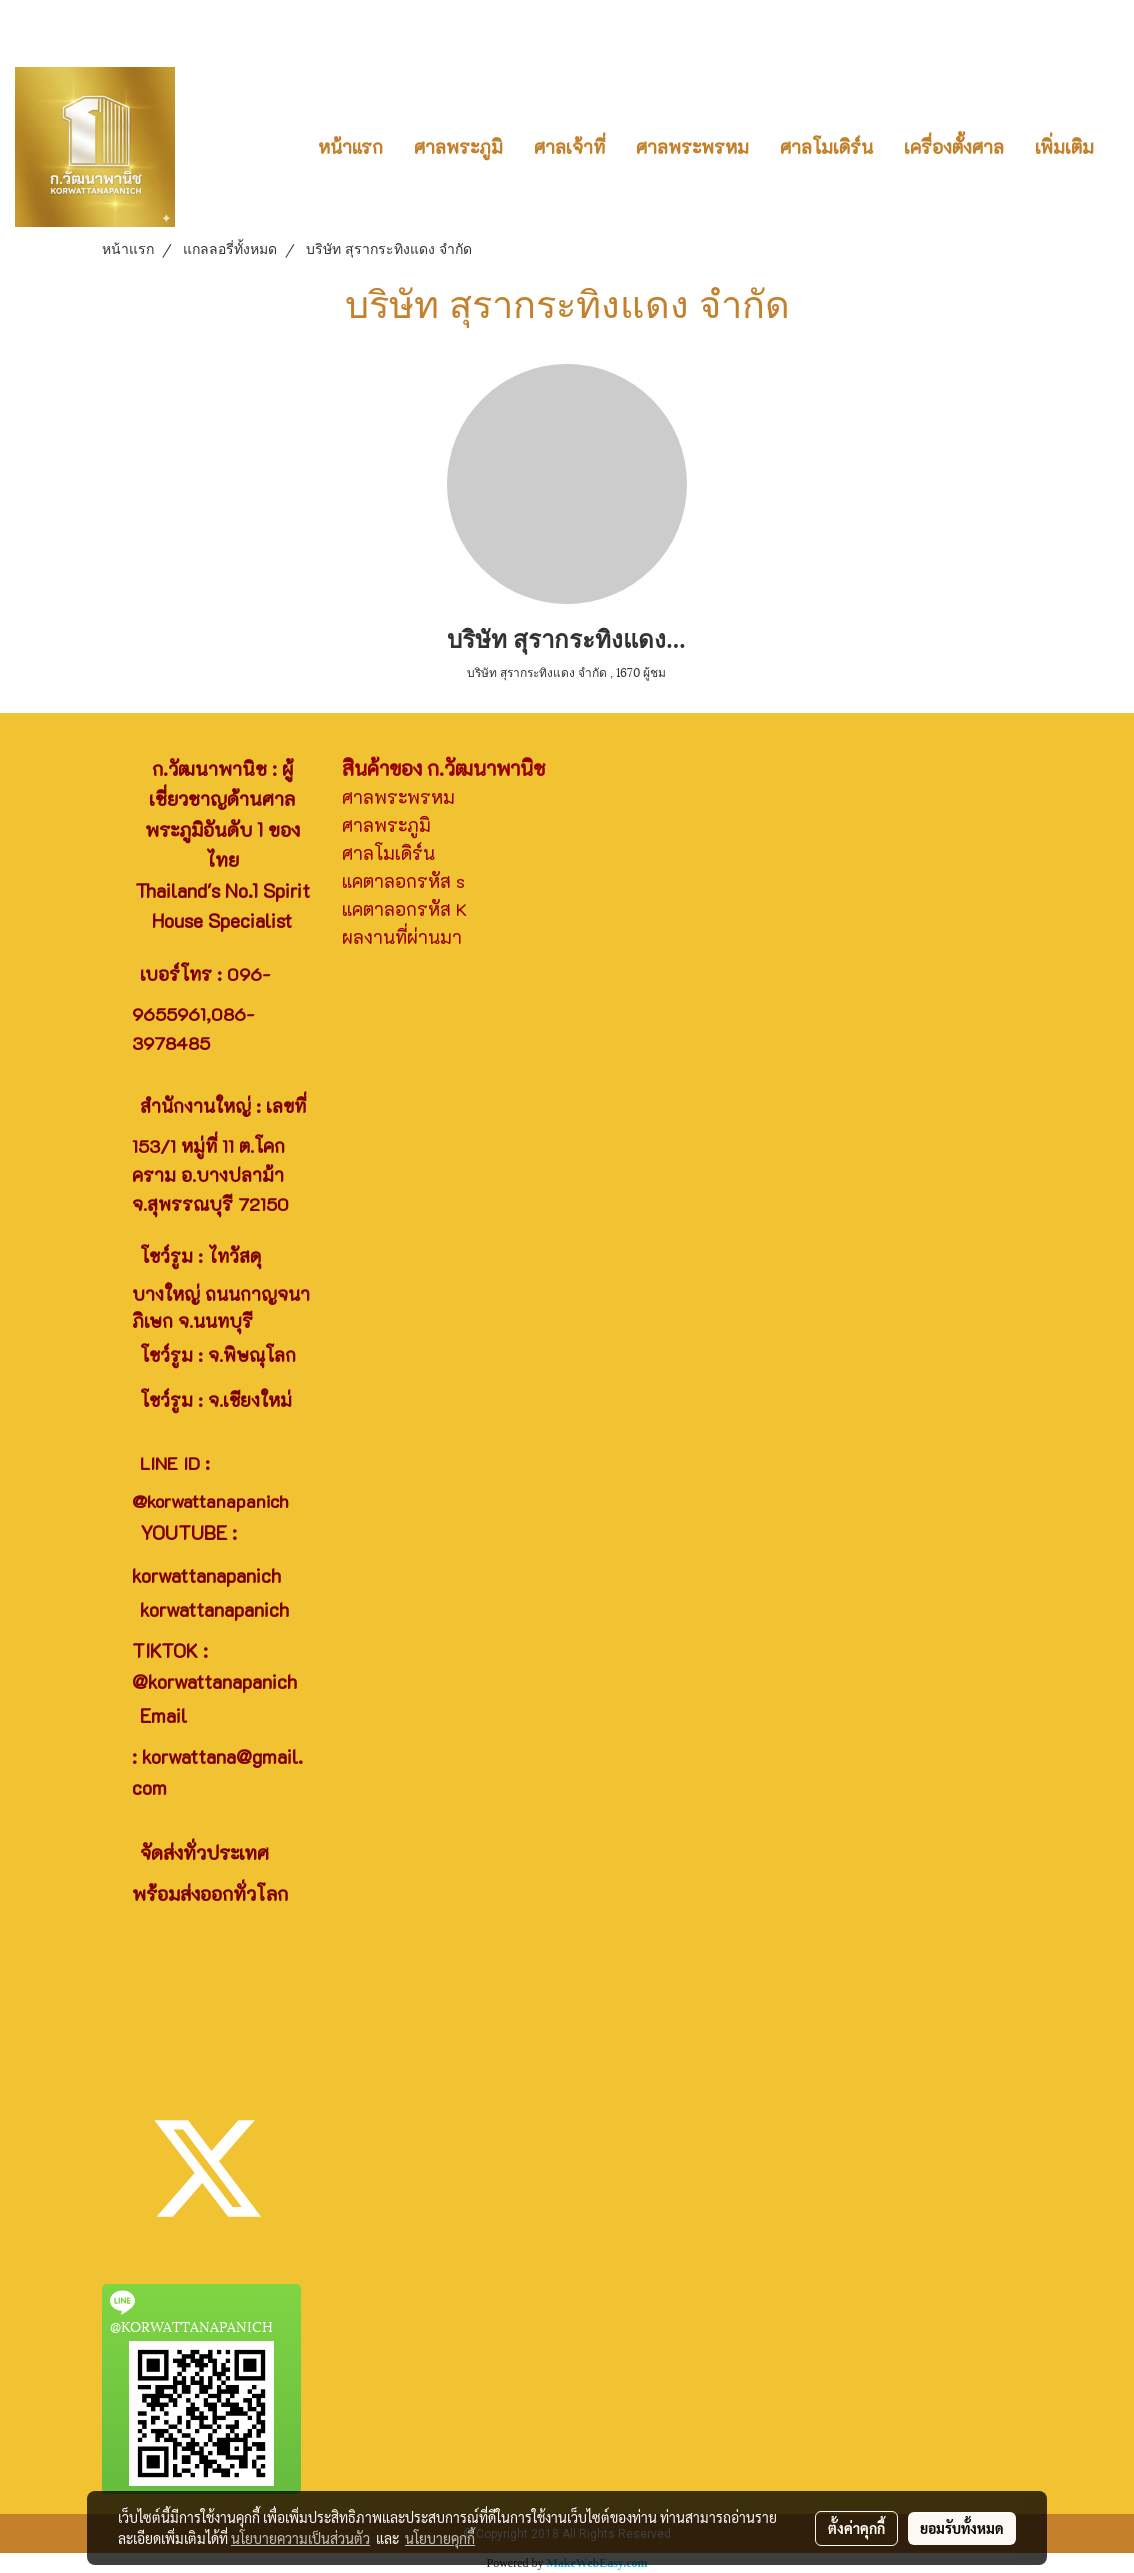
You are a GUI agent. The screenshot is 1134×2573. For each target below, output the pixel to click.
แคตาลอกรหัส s (403, 881)
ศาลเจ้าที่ (569, 147)
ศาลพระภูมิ (458, 147)
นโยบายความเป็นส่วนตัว (300, 2538)
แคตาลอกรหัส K (404, 909)
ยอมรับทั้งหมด (962, 2528)
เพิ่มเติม (1064, 147)
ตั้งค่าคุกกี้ (856, 2528)
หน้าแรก (350, 147)
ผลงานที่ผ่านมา (402, 937)
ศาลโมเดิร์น (826, 147)
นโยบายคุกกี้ (440, 2538)
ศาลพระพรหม (692, 147)
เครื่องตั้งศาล (954, 147)
